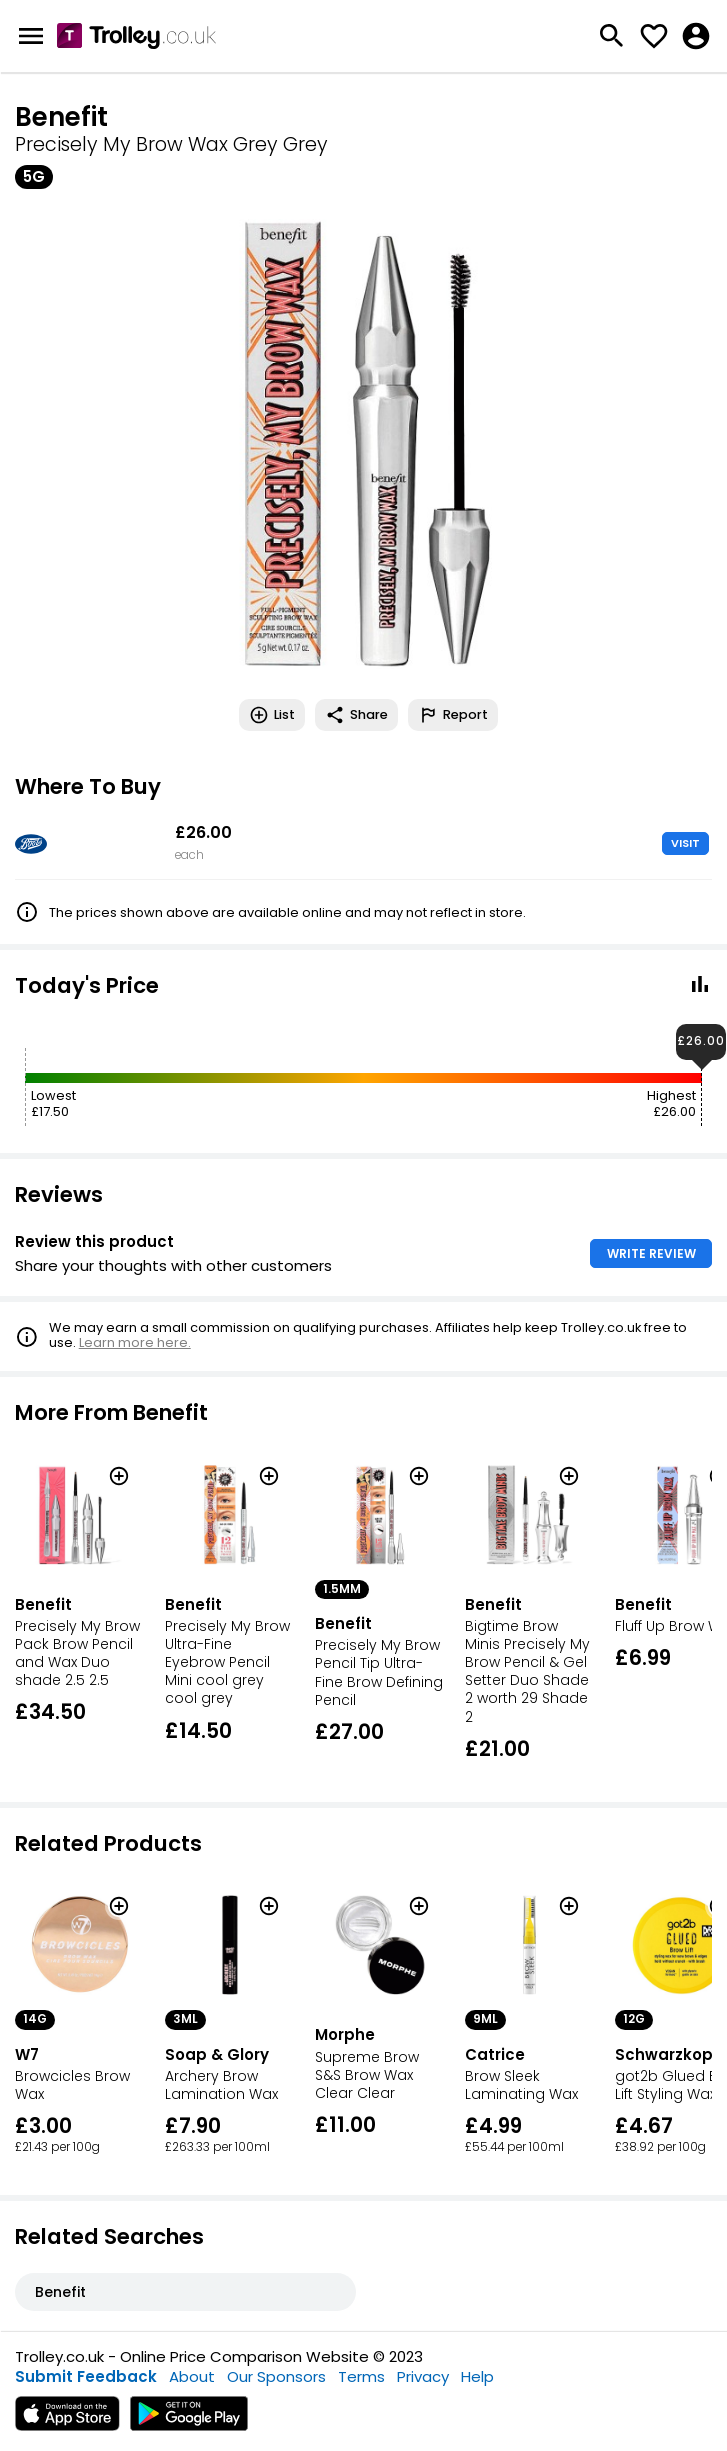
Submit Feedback (86, 2376)
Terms (361, 2376)
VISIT (685, 843)
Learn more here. (135, 1342)
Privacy (423, 2376)
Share (356, 715)
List (272, 715)
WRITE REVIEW (651, 1253)
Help (477, 2376)
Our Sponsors (276, 2376)
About (192, 2376)
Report (453, 715)
